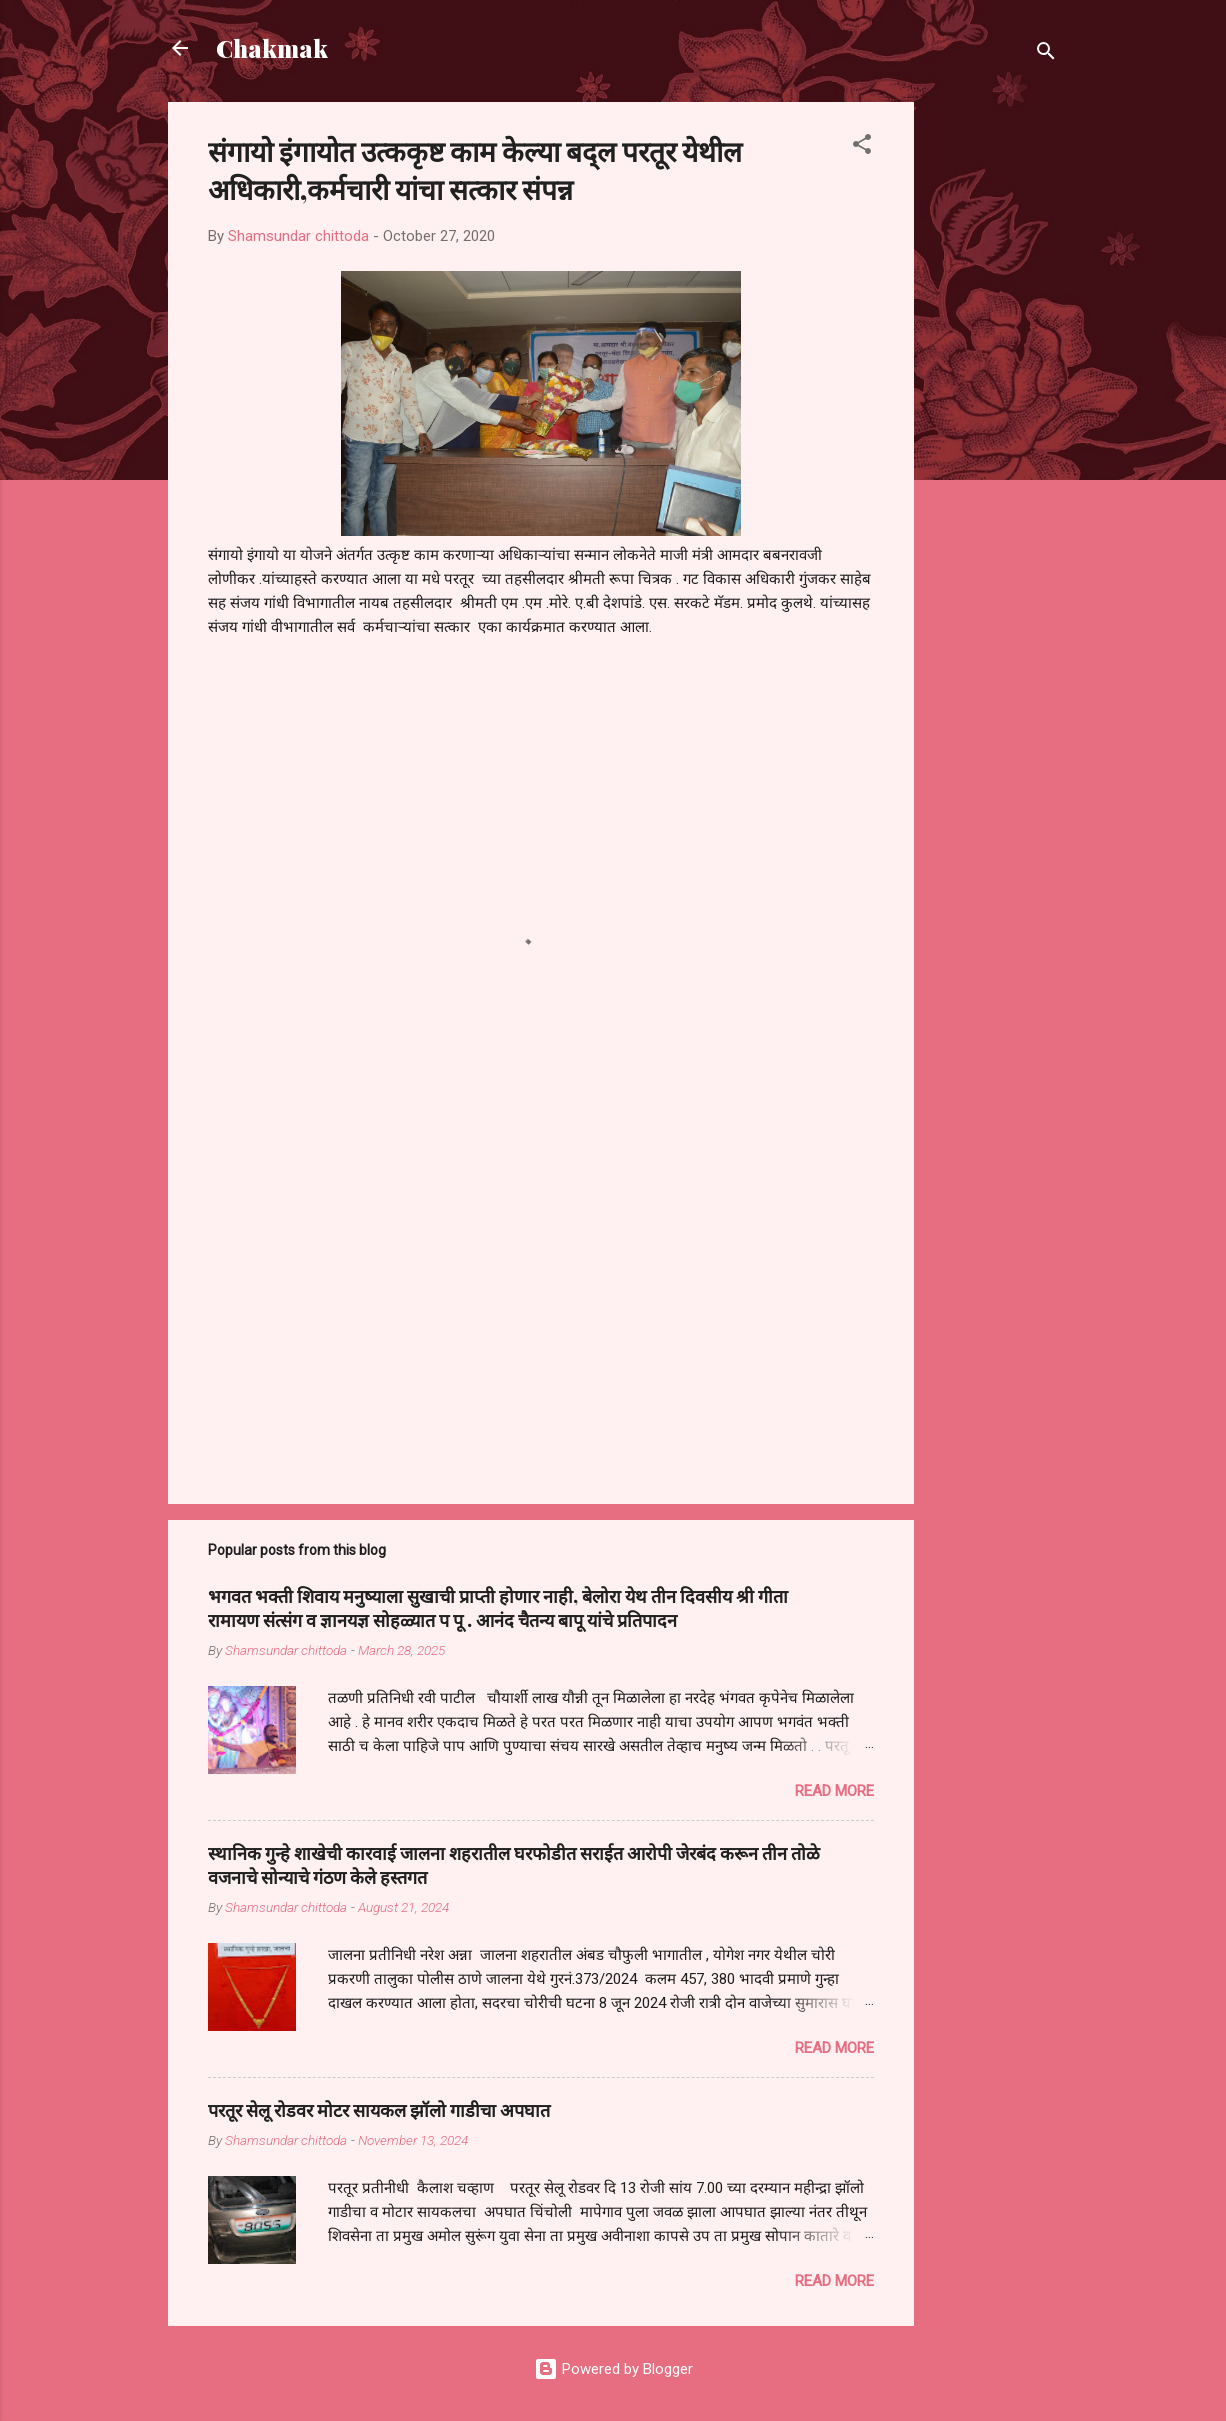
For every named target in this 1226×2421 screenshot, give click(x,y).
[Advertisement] (994, 402)
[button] (862, 147)
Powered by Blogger (613, 2369)
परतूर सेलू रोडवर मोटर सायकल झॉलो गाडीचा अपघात (379, 2110)
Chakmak (272, 48)
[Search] (1046, 54)
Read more (834, 1791)
